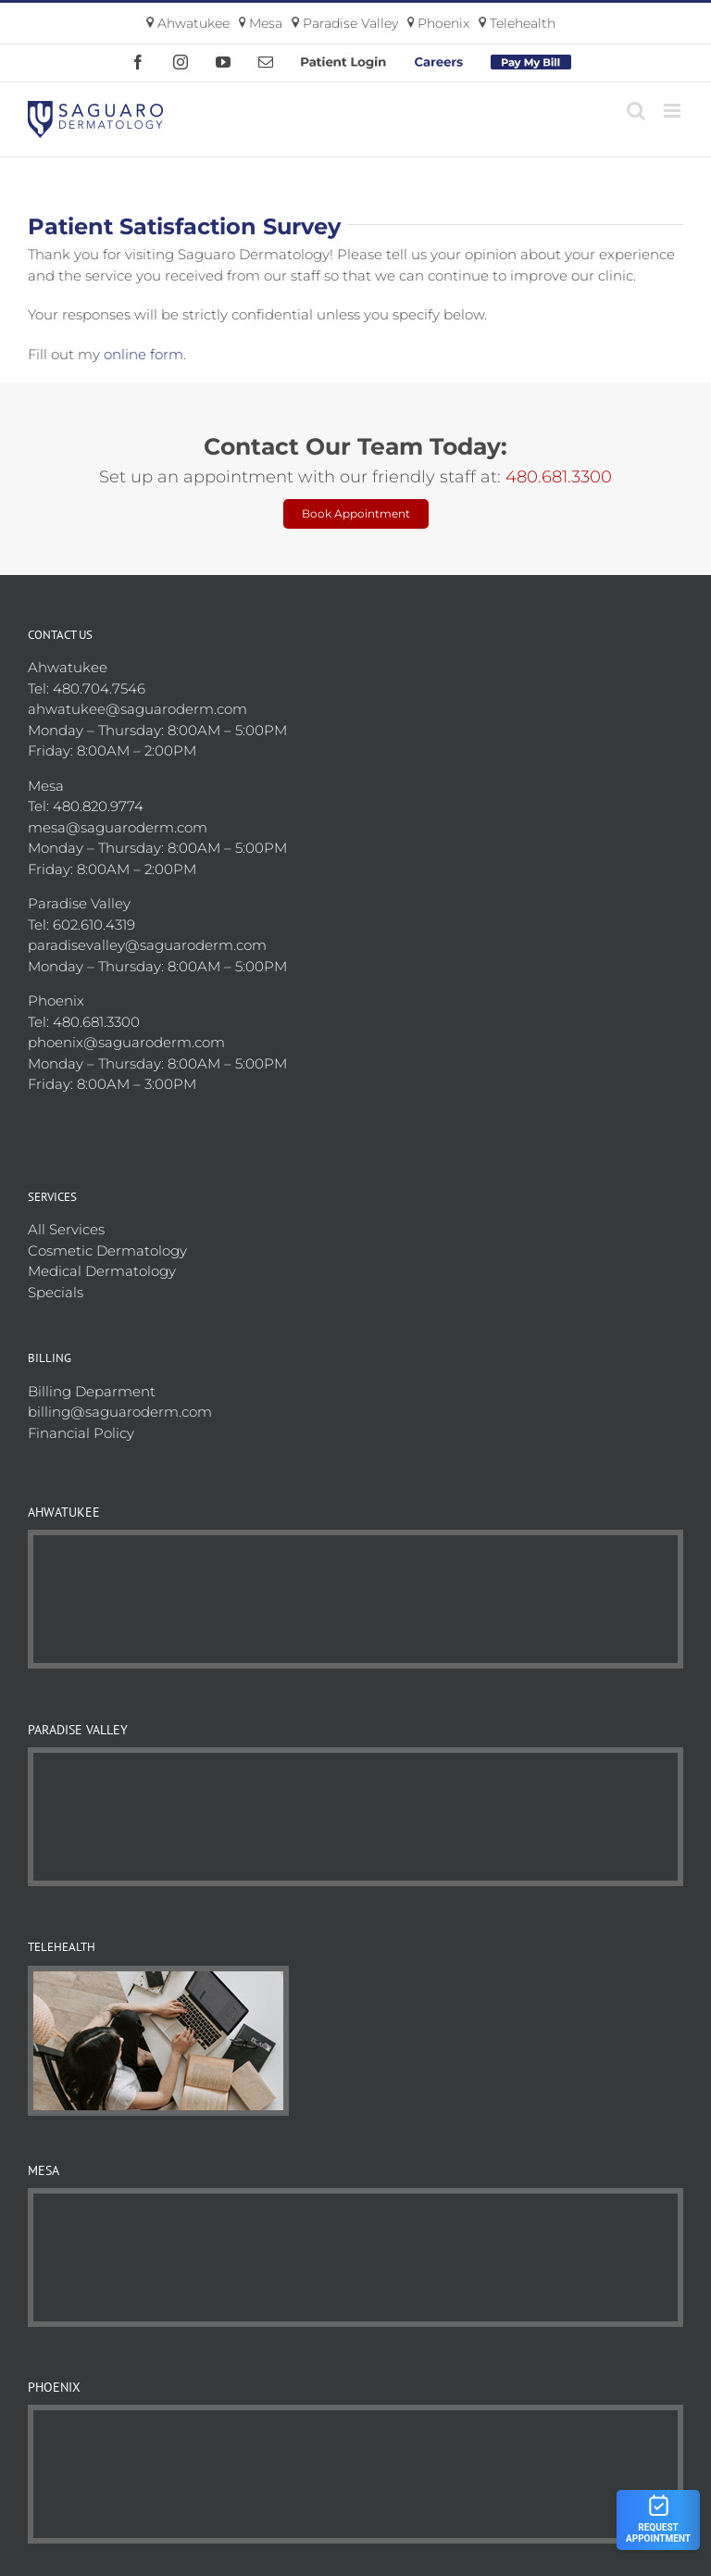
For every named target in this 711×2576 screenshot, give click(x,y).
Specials (55, 1292)
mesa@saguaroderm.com (117, 827)
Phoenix (438, 23)
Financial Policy (81, 1433)
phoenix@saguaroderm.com (126, 1042)
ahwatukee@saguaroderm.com (137, 709)
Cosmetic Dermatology (107, 1250)
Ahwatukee (188, 23)
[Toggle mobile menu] (673, 110)
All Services (66, 1229)
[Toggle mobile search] (636, 110)
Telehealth (517, 23)
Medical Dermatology (102, 1271)
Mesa (261, 23)
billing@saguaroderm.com (120, 1411)
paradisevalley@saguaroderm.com (147, 945)
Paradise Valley (345, 23)
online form (143, 354)
